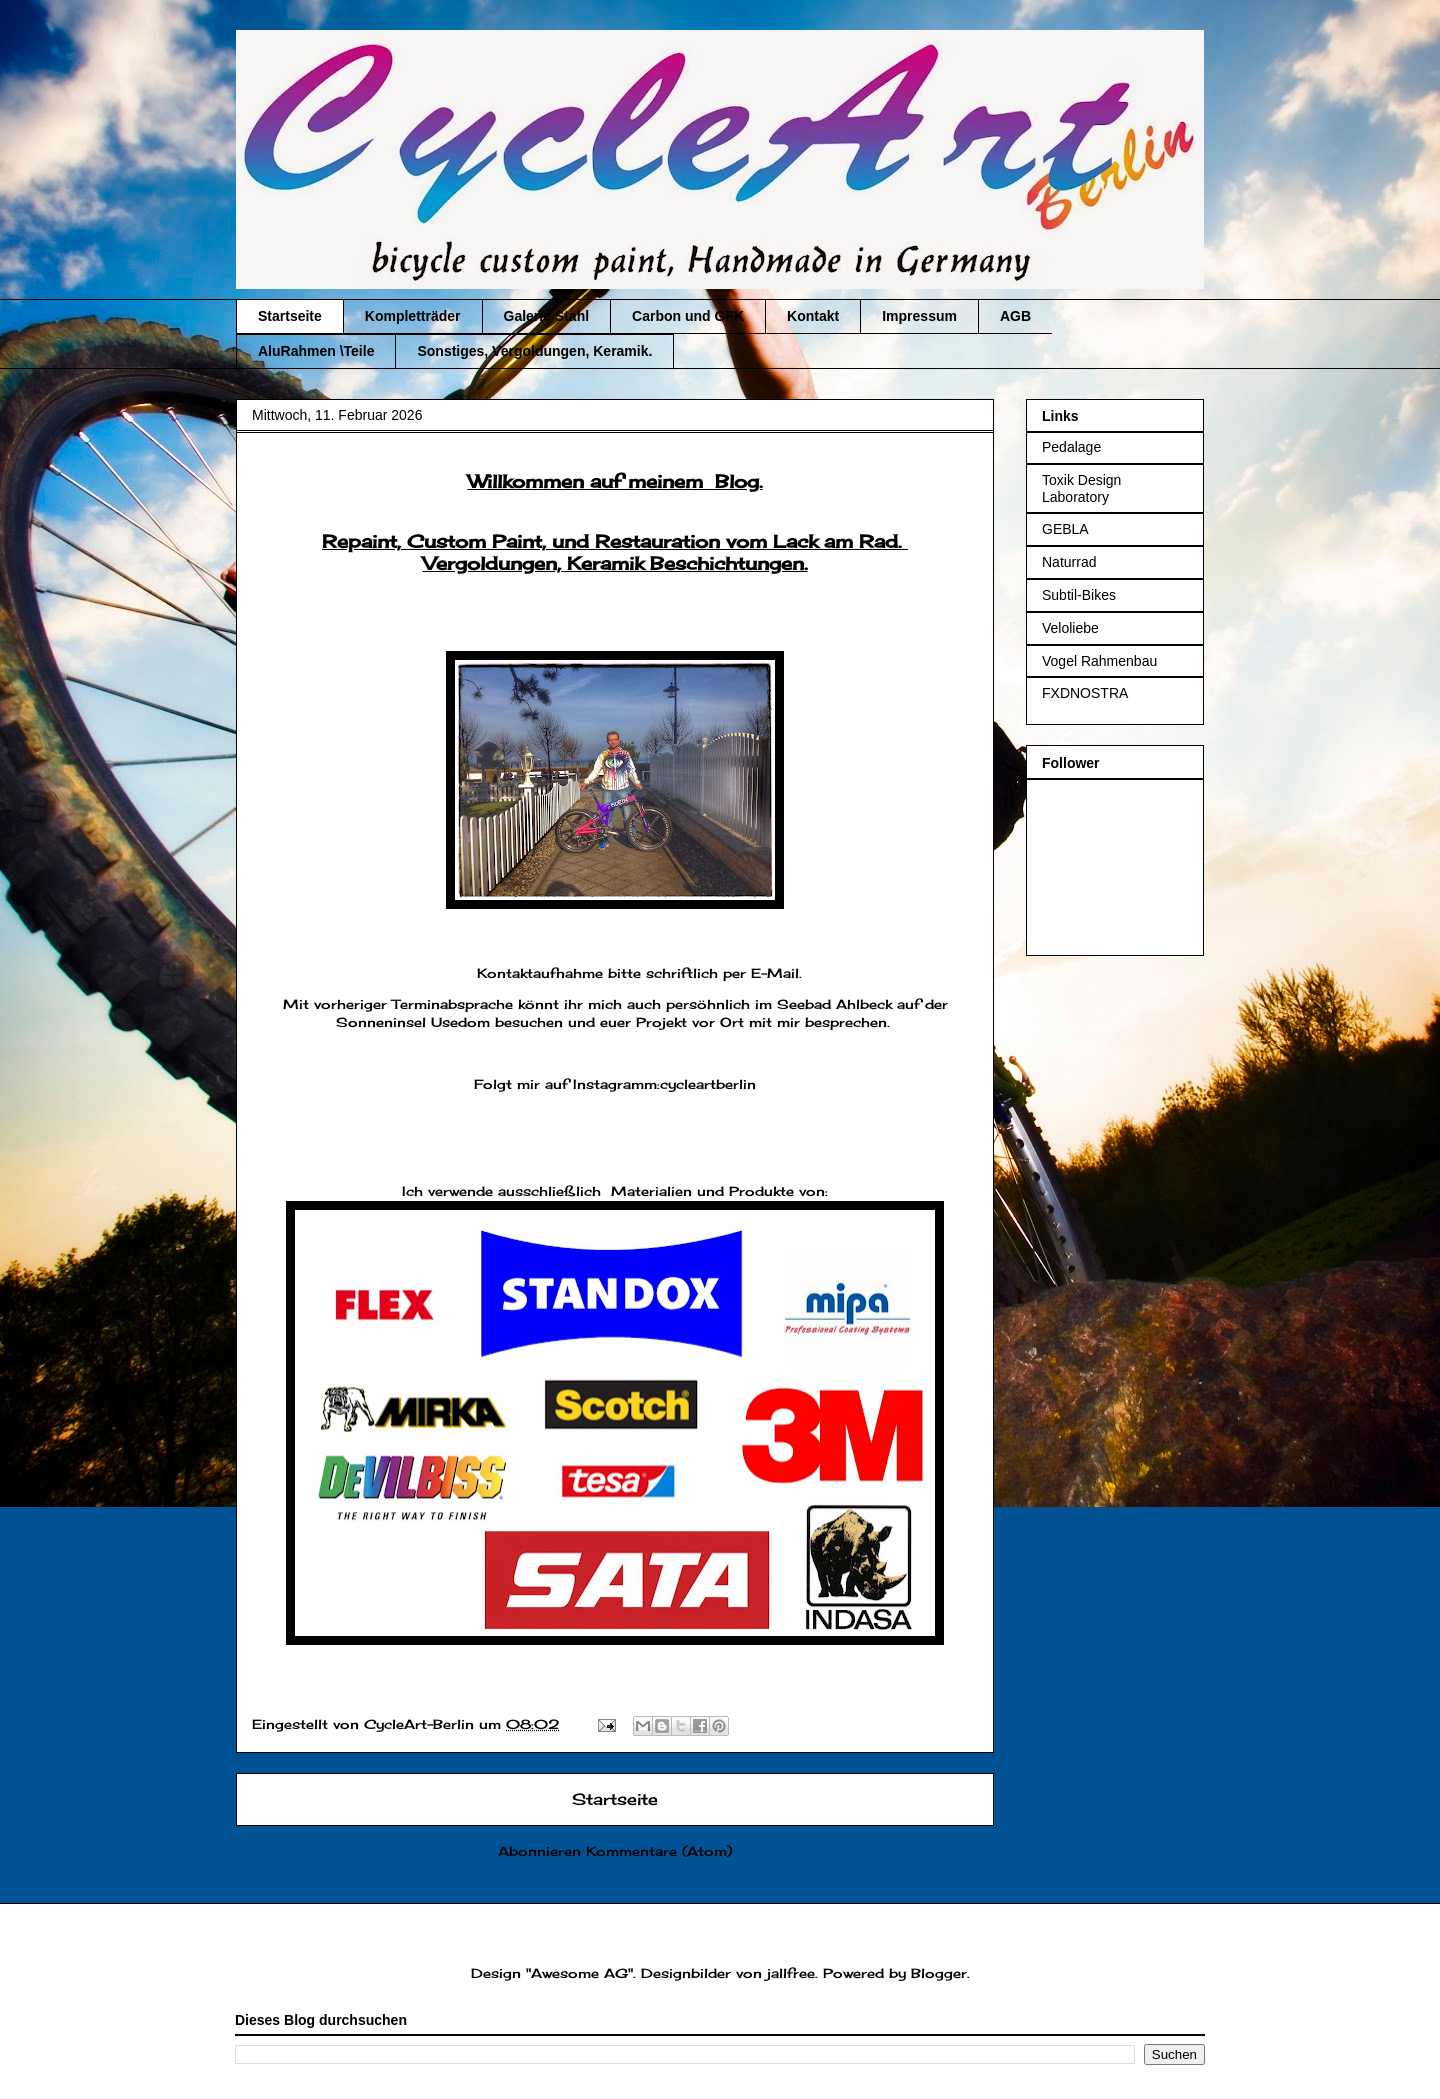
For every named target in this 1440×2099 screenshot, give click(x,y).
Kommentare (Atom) (659, 1851)
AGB (1015, 316)
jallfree (791, 1973)
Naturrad (1069, 562)
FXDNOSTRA (1085, 693)
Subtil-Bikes (1079, 595)
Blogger (939, 1973)
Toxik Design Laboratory (1081, 488)
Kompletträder (413, 316)
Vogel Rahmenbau (1099, 661)
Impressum (919, 316)
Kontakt (813, 316)
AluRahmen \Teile (316, 351)
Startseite (290, 316)
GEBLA (1065, 529)
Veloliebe (1070, 628)
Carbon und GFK (688, 316)
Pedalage (1071, 447)
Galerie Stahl (547, 316)
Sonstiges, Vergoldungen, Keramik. (534, 351)
